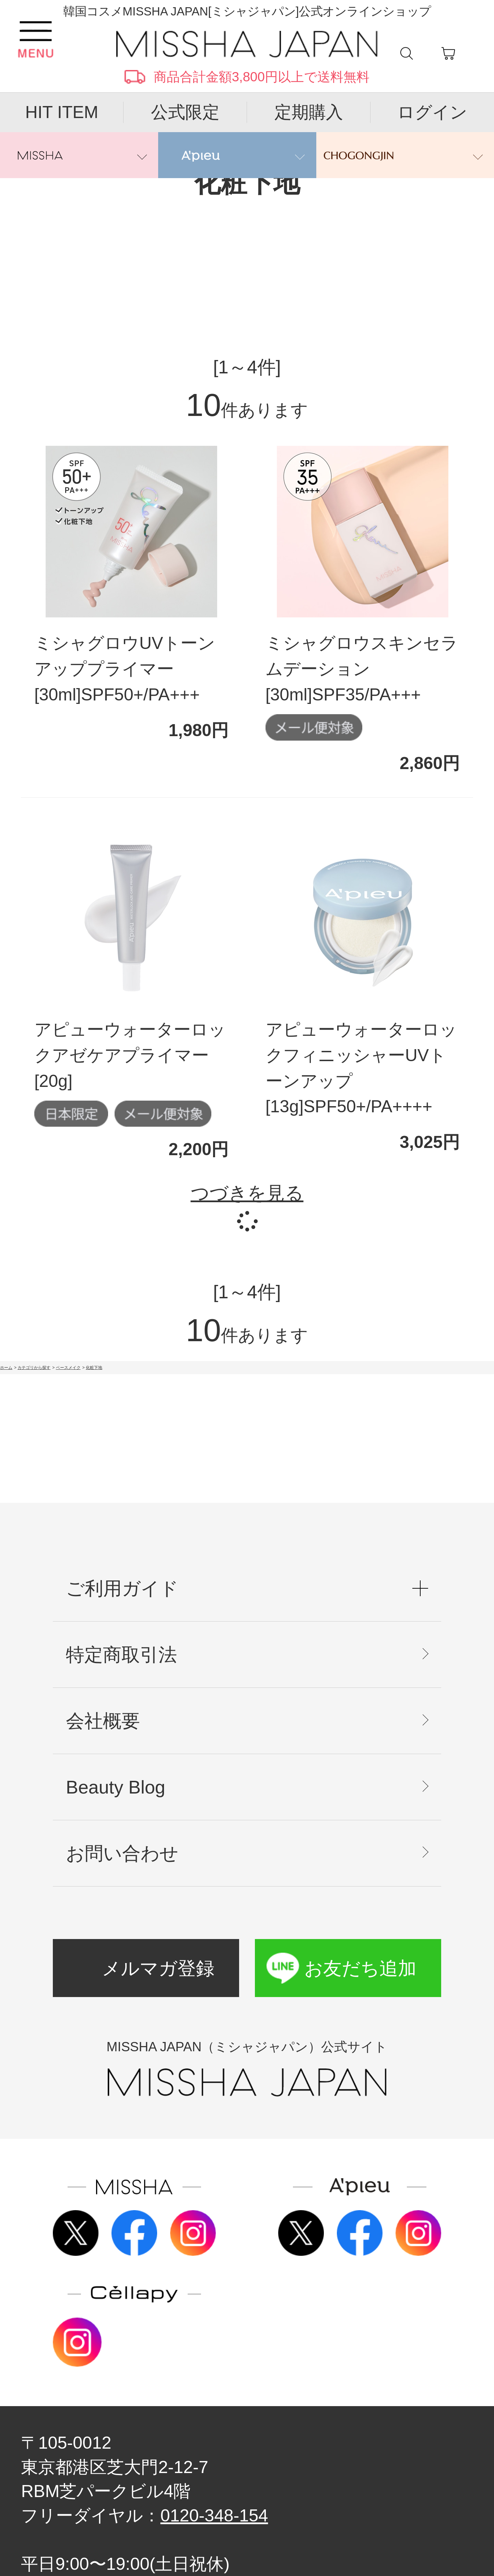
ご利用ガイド (122, 1588)
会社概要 (103, 1720)
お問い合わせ (122, 1853)
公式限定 (185, 112)
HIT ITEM (61, 112)
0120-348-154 (214, 2515)
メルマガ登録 (158, 1968)
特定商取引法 (121, 1654)
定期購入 (308, 112)
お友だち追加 (360, 1968)
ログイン (432, 112)
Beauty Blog (115, 1787)
